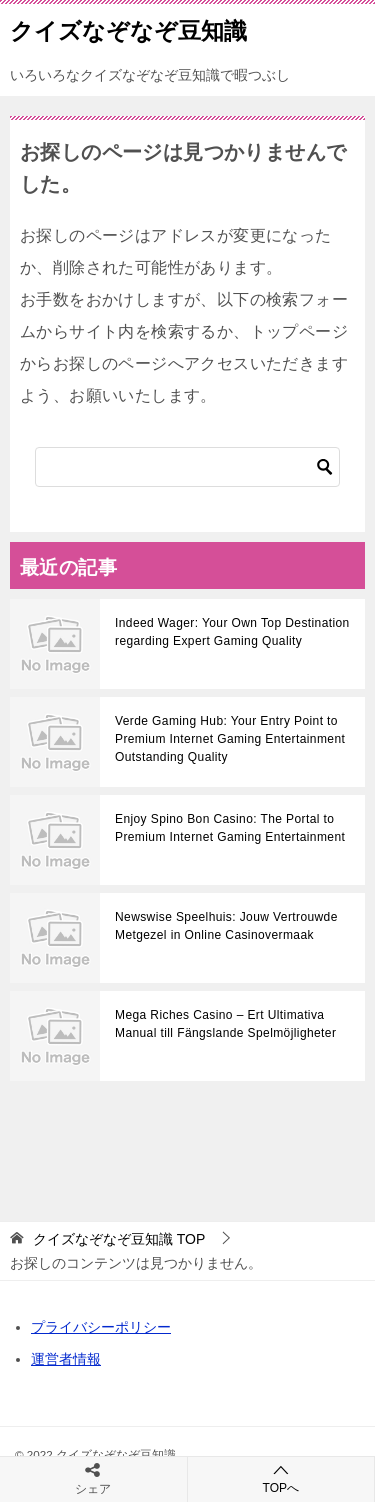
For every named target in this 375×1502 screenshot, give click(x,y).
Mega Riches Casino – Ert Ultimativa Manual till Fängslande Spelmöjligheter (225, 1024)
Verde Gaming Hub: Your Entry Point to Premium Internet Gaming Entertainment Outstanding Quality (230, 739)
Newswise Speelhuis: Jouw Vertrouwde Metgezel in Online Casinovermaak (226, 926)
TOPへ (281, 1478)
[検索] (187, 467)
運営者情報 (66, 1359)
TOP (119, 1239)
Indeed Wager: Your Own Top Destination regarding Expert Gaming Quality (232, 632)
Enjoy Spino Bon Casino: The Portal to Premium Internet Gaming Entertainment (230, 828)
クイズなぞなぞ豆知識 (128, 29)
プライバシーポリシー (101, 1327)
